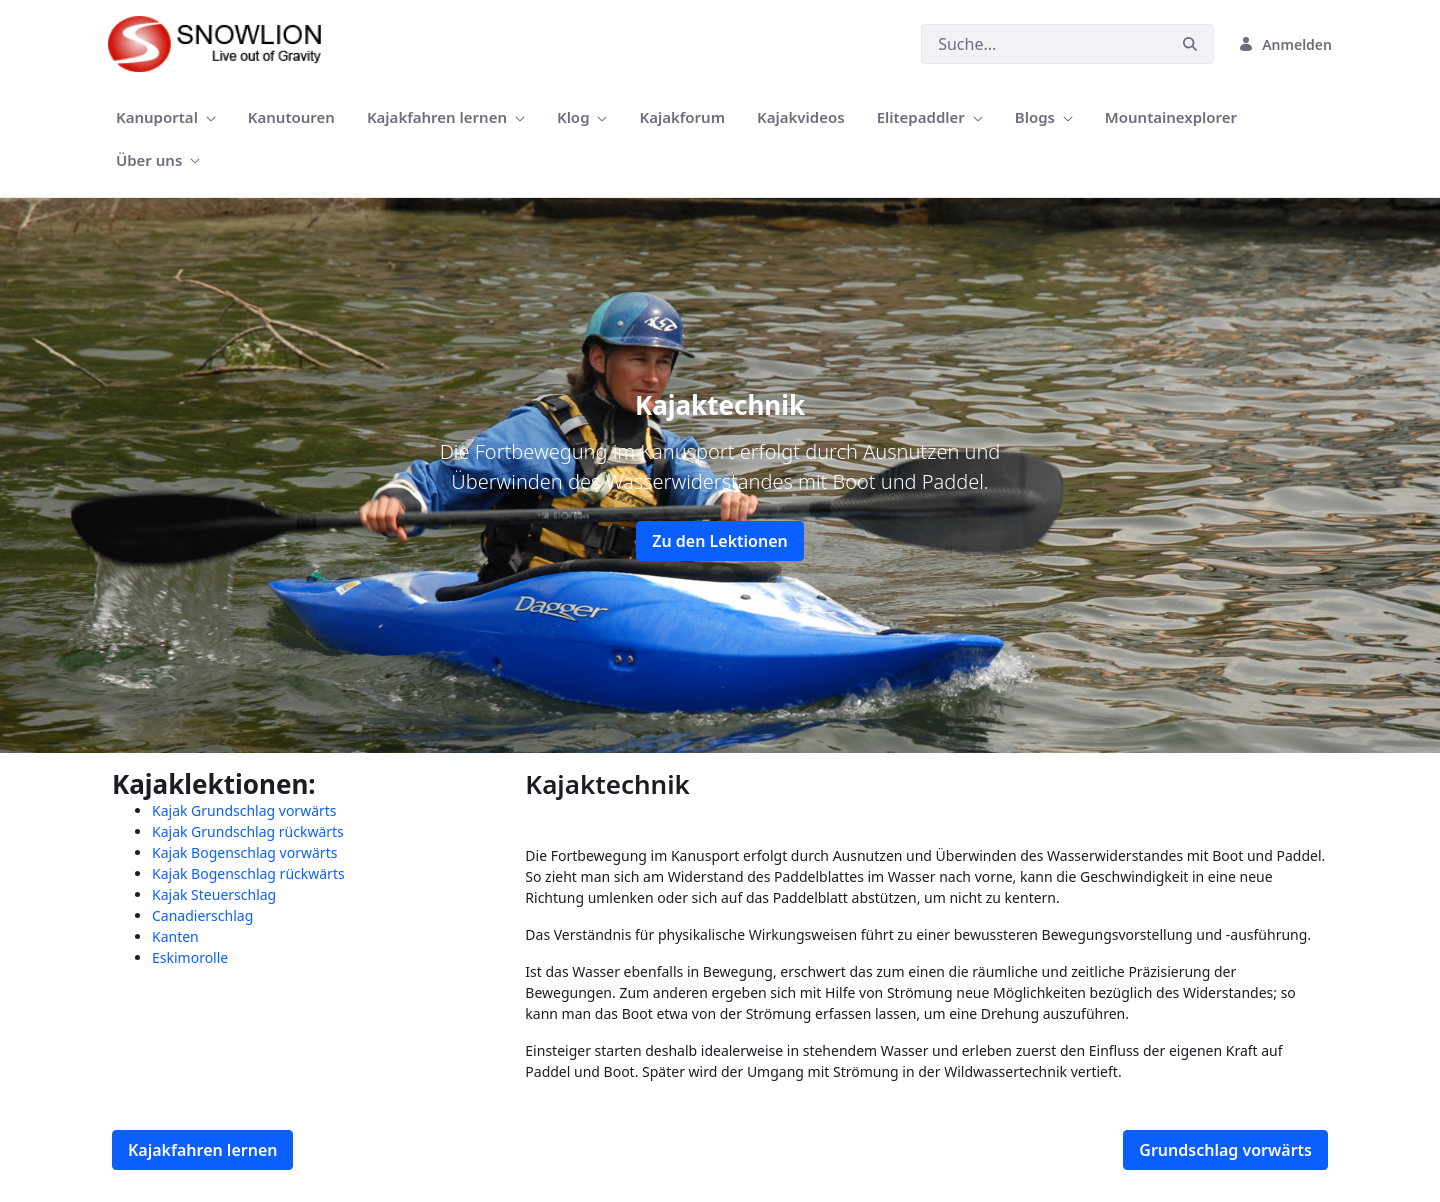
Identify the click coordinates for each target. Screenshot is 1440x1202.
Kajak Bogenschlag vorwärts (244, 852)
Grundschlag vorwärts (1225, 1150)
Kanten (175, 936)
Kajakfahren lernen (202, 1150)
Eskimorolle (190, 957)
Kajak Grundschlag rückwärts (248, 831)
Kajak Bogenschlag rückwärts (248, 873)
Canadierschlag (202, 915)
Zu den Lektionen (720, 541)
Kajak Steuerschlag (214, 894)
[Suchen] (1044, 44)
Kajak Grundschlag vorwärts (244, 810)
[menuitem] (166, 117)
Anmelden (1285, 44)
